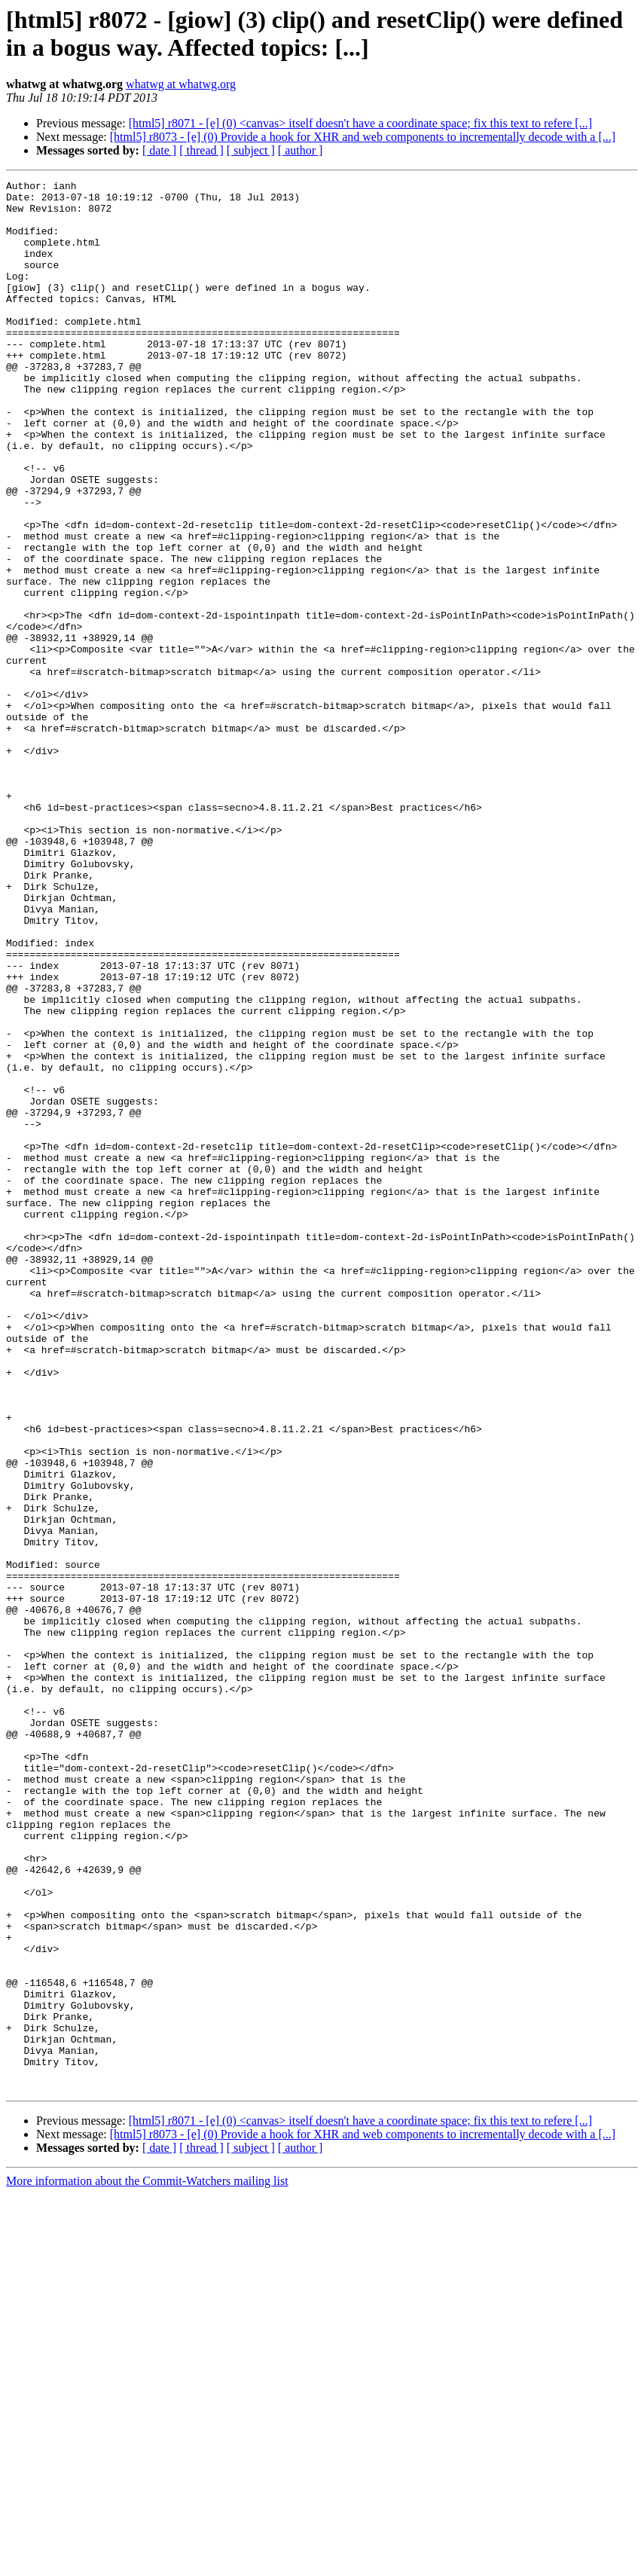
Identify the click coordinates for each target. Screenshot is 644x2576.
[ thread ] (201, 150)
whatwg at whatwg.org (181, 84)
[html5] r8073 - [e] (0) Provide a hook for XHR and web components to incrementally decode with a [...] (362, 136)
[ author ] (300, 150)
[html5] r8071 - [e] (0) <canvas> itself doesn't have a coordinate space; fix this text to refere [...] (360, 123)
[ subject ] (251, 150)
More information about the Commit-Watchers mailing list (147, 2562)
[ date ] (159, 150)
